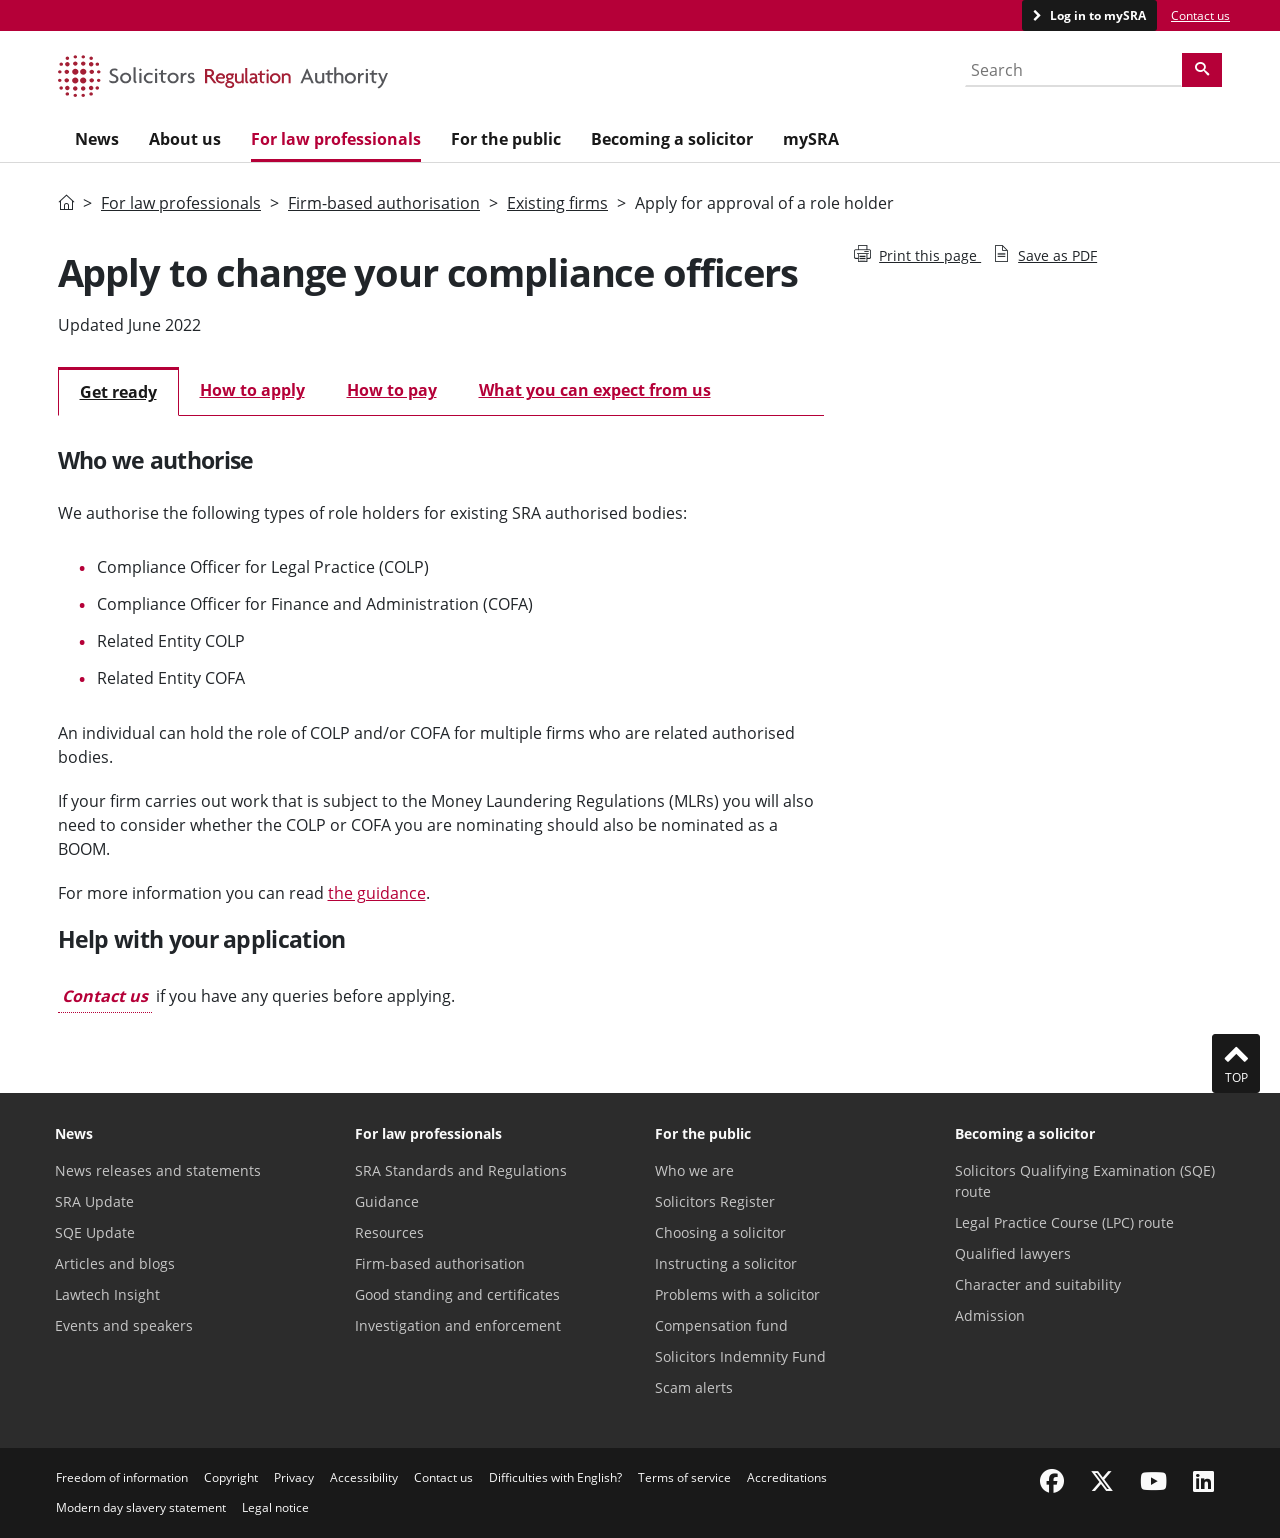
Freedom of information (122, 1477)
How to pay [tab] (392, 390)
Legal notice (275, 1507)
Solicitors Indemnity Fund (740, 1356)
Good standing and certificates (457, 1294)
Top (1236, 1063)
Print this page (917, 255)
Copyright (231, 1477)
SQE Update (95, 1232)
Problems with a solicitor (737, 1294)
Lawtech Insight (107, 1294)
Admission (990, 1315)
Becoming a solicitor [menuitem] (672, 139)
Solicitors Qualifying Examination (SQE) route (1085, 1181)
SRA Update (94, 1201)
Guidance (387, 1201)
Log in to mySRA (1096, 15)
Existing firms (557, 203)
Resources (389, 1232)
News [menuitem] (97, 139)
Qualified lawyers (1013, 1253)
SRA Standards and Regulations (461, 1170)
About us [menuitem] (185, 139)
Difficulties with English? (555, 1477)
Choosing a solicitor (720, 1232)
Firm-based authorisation (384, 203)
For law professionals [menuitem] (336, 139)
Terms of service (684, 1477)
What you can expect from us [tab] (595, 390)
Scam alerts (694, 1387)
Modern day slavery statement (141, 1507)
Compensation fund (721, 1325)
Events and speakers (124, 1325)
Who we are (694, 1170)
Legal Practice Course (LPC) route (1064, 1222)
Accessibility (364, 1477)
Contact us (1200, 15)
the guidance (377, 893)
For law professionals (181, 203)
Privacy (294, 1477)
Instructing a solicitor (726, 1263)
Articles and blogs (115, 1263)
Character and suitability (1038, 1284)
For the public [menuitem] (506, 139)
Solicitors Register (715, 1201)
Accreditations (787, 1477)
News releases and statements (158, 1170)
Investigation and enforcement (458, 1325)
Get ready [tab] (118, 392)
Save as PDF (1045, 255)
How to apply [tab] (252, 390)
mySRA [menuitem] (811, 139)
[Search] (1202, 70)
